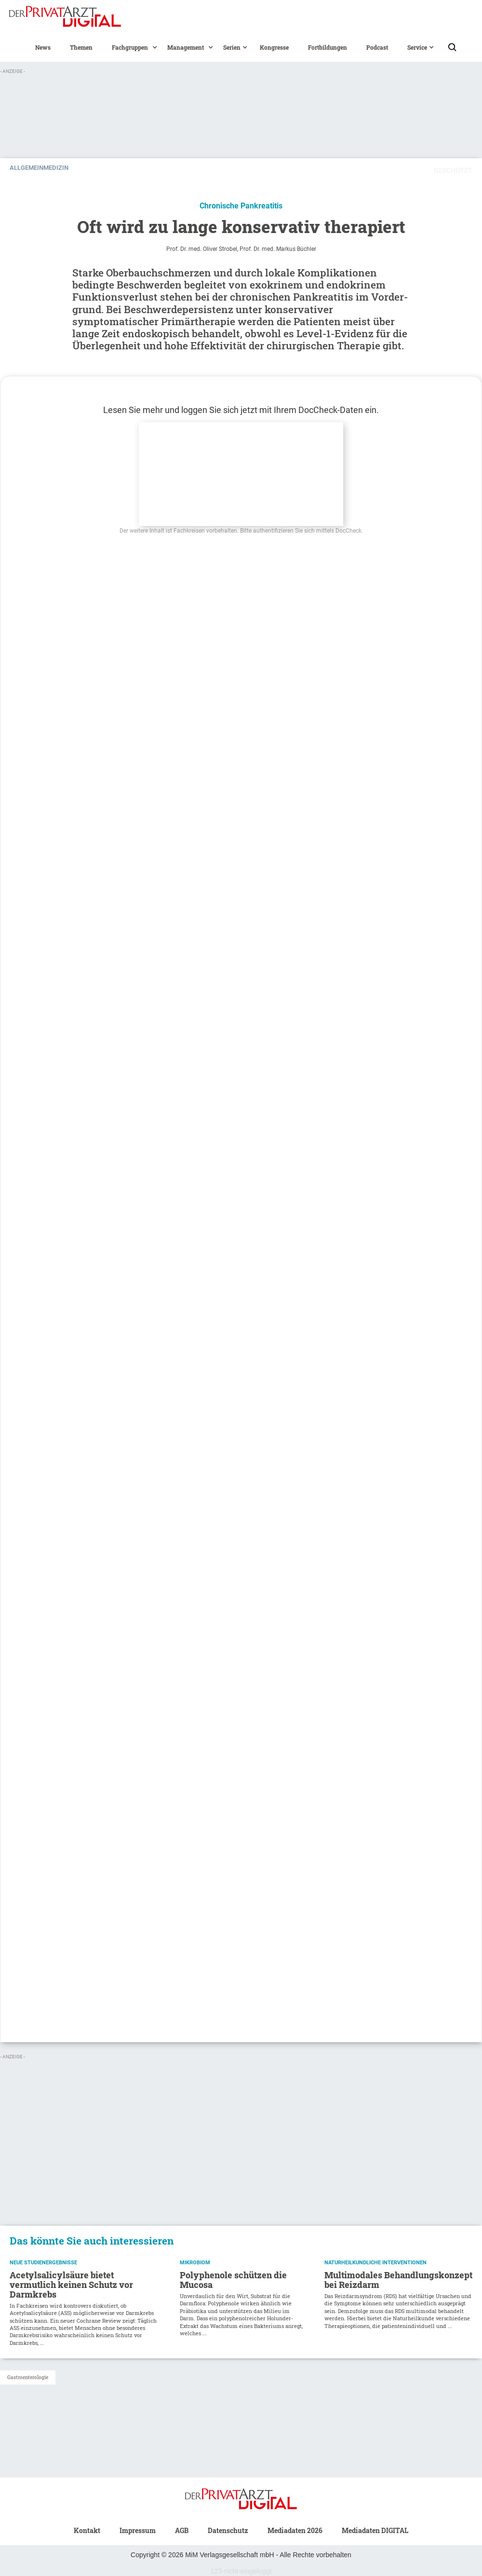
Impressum (138, 2530)
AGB (181, 2530)
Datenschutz (228, 2530)
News (43, 47)
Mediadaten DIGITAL (375, 2530)
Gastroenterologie (27, 2377)
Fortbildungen (327, 47)
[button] (130, 47)
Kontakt (87, 2530)
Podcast (377, 47)
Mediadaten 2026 (295, 2530)
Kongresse (274, 47)
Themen (81, 47)
